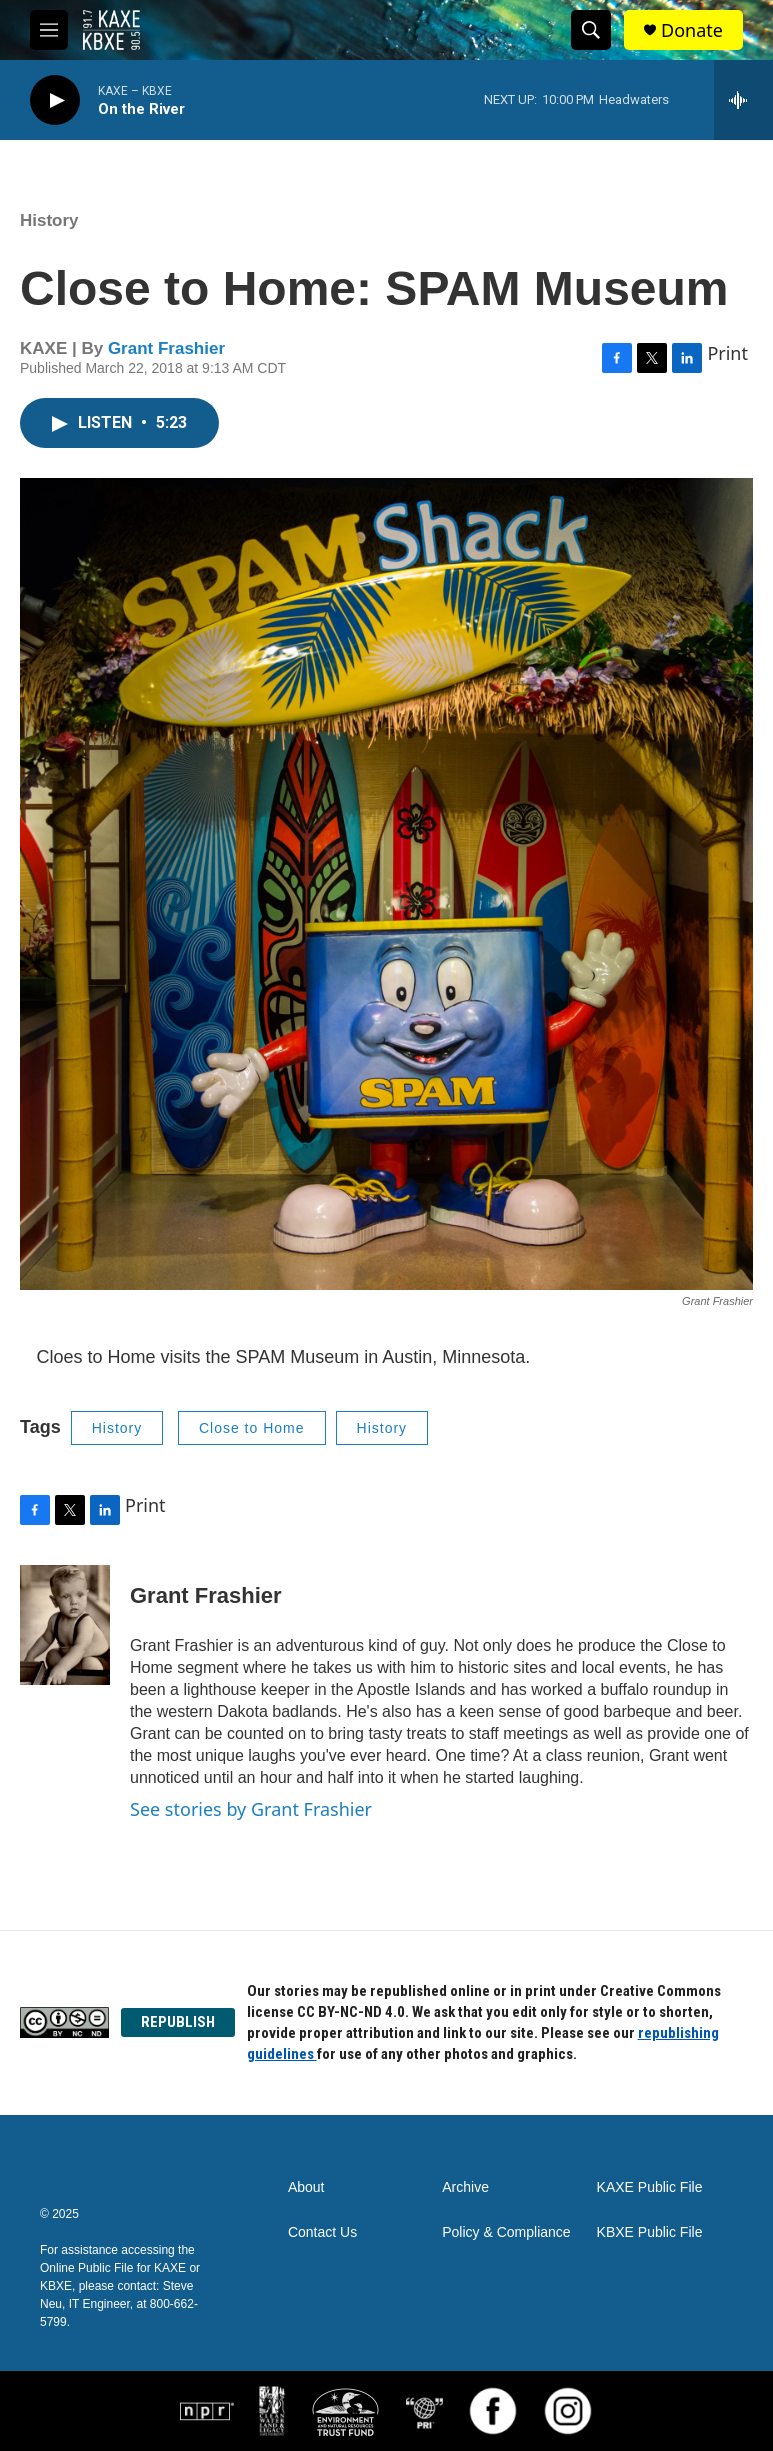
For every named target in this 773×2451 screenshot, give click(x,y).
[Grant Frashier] (65, 1625)
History (49, 220)
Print (727, 353)
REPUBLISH (178, 2022)
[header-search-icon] (591, 30)
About (306, 2187)
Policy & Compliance (506, 2232)
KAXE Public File (650, 2187)
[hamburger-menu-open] (49, 30)
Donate (692, 30)
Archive (465, 2187)
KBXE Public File (650, 2232)
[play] (55, 100)
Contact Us (322, 2232)
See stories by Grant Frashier (251, 1809)
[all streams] (743, 100)
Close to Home (252, 1428)
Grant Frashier (166, 348)
